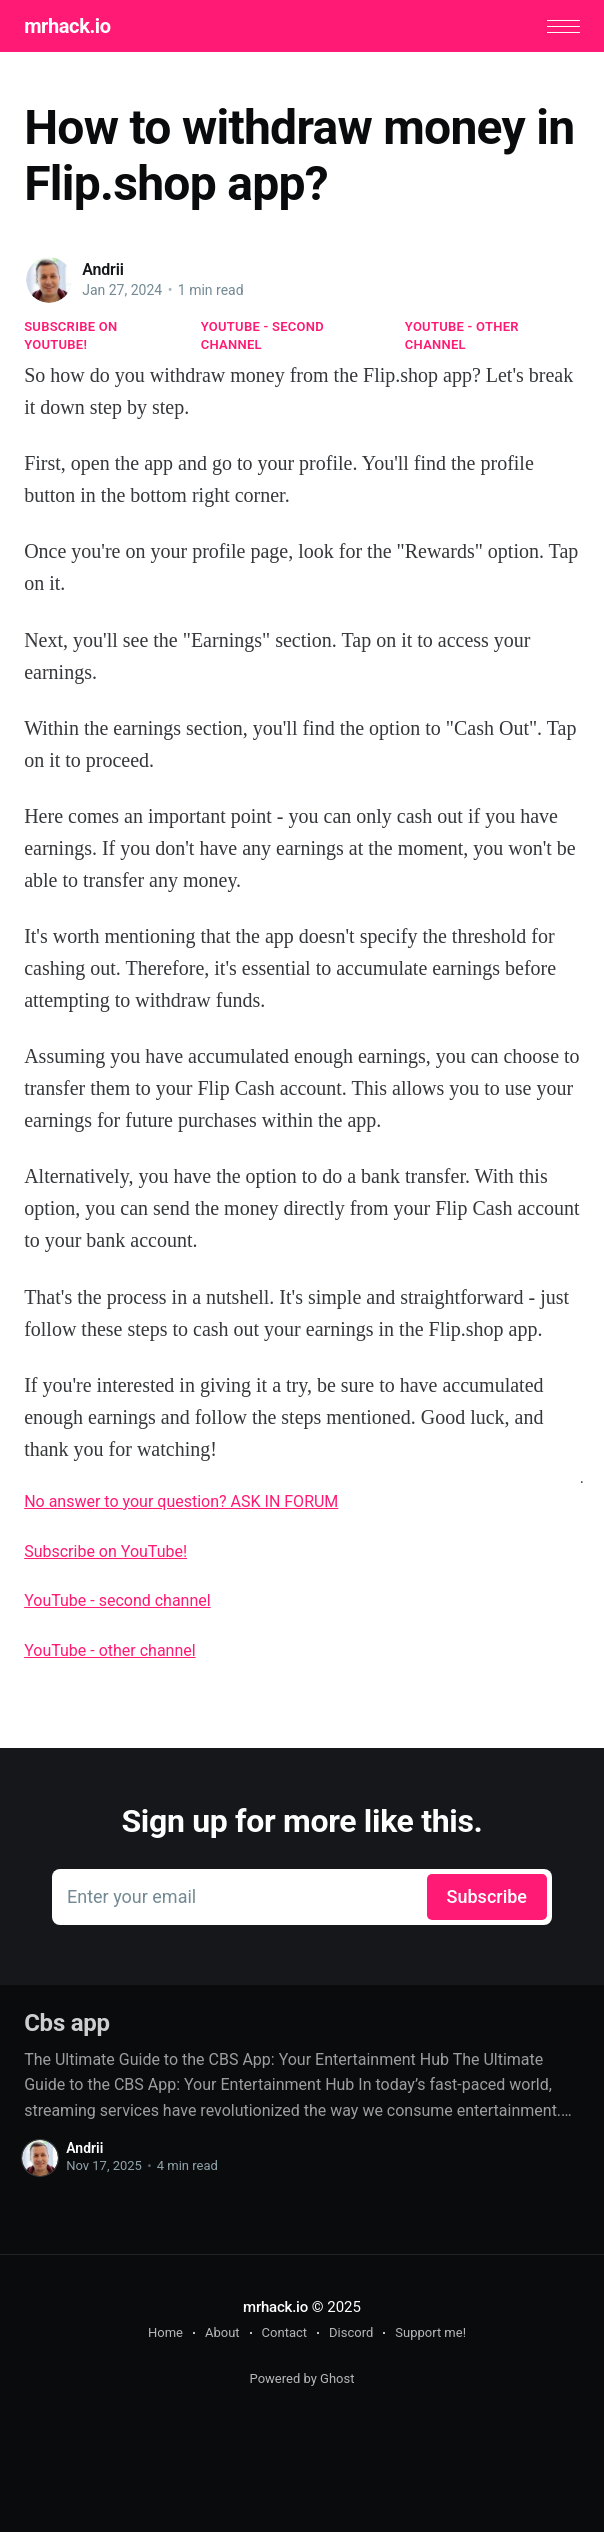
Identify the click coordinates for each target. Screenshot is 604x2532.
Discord (351, 2332)
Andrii (103, 269)
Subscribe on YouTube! (70, 335)
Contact (284, 2332)
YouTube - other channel (462, 335)
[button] (563, 26)
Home (165, 2332)
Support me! (430, 2332)
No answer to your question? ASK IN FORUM (181, 1501)
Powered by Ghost (302, 2378)
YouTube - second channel (262, 335)
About (222, 2332)
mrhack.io (67, 26)
